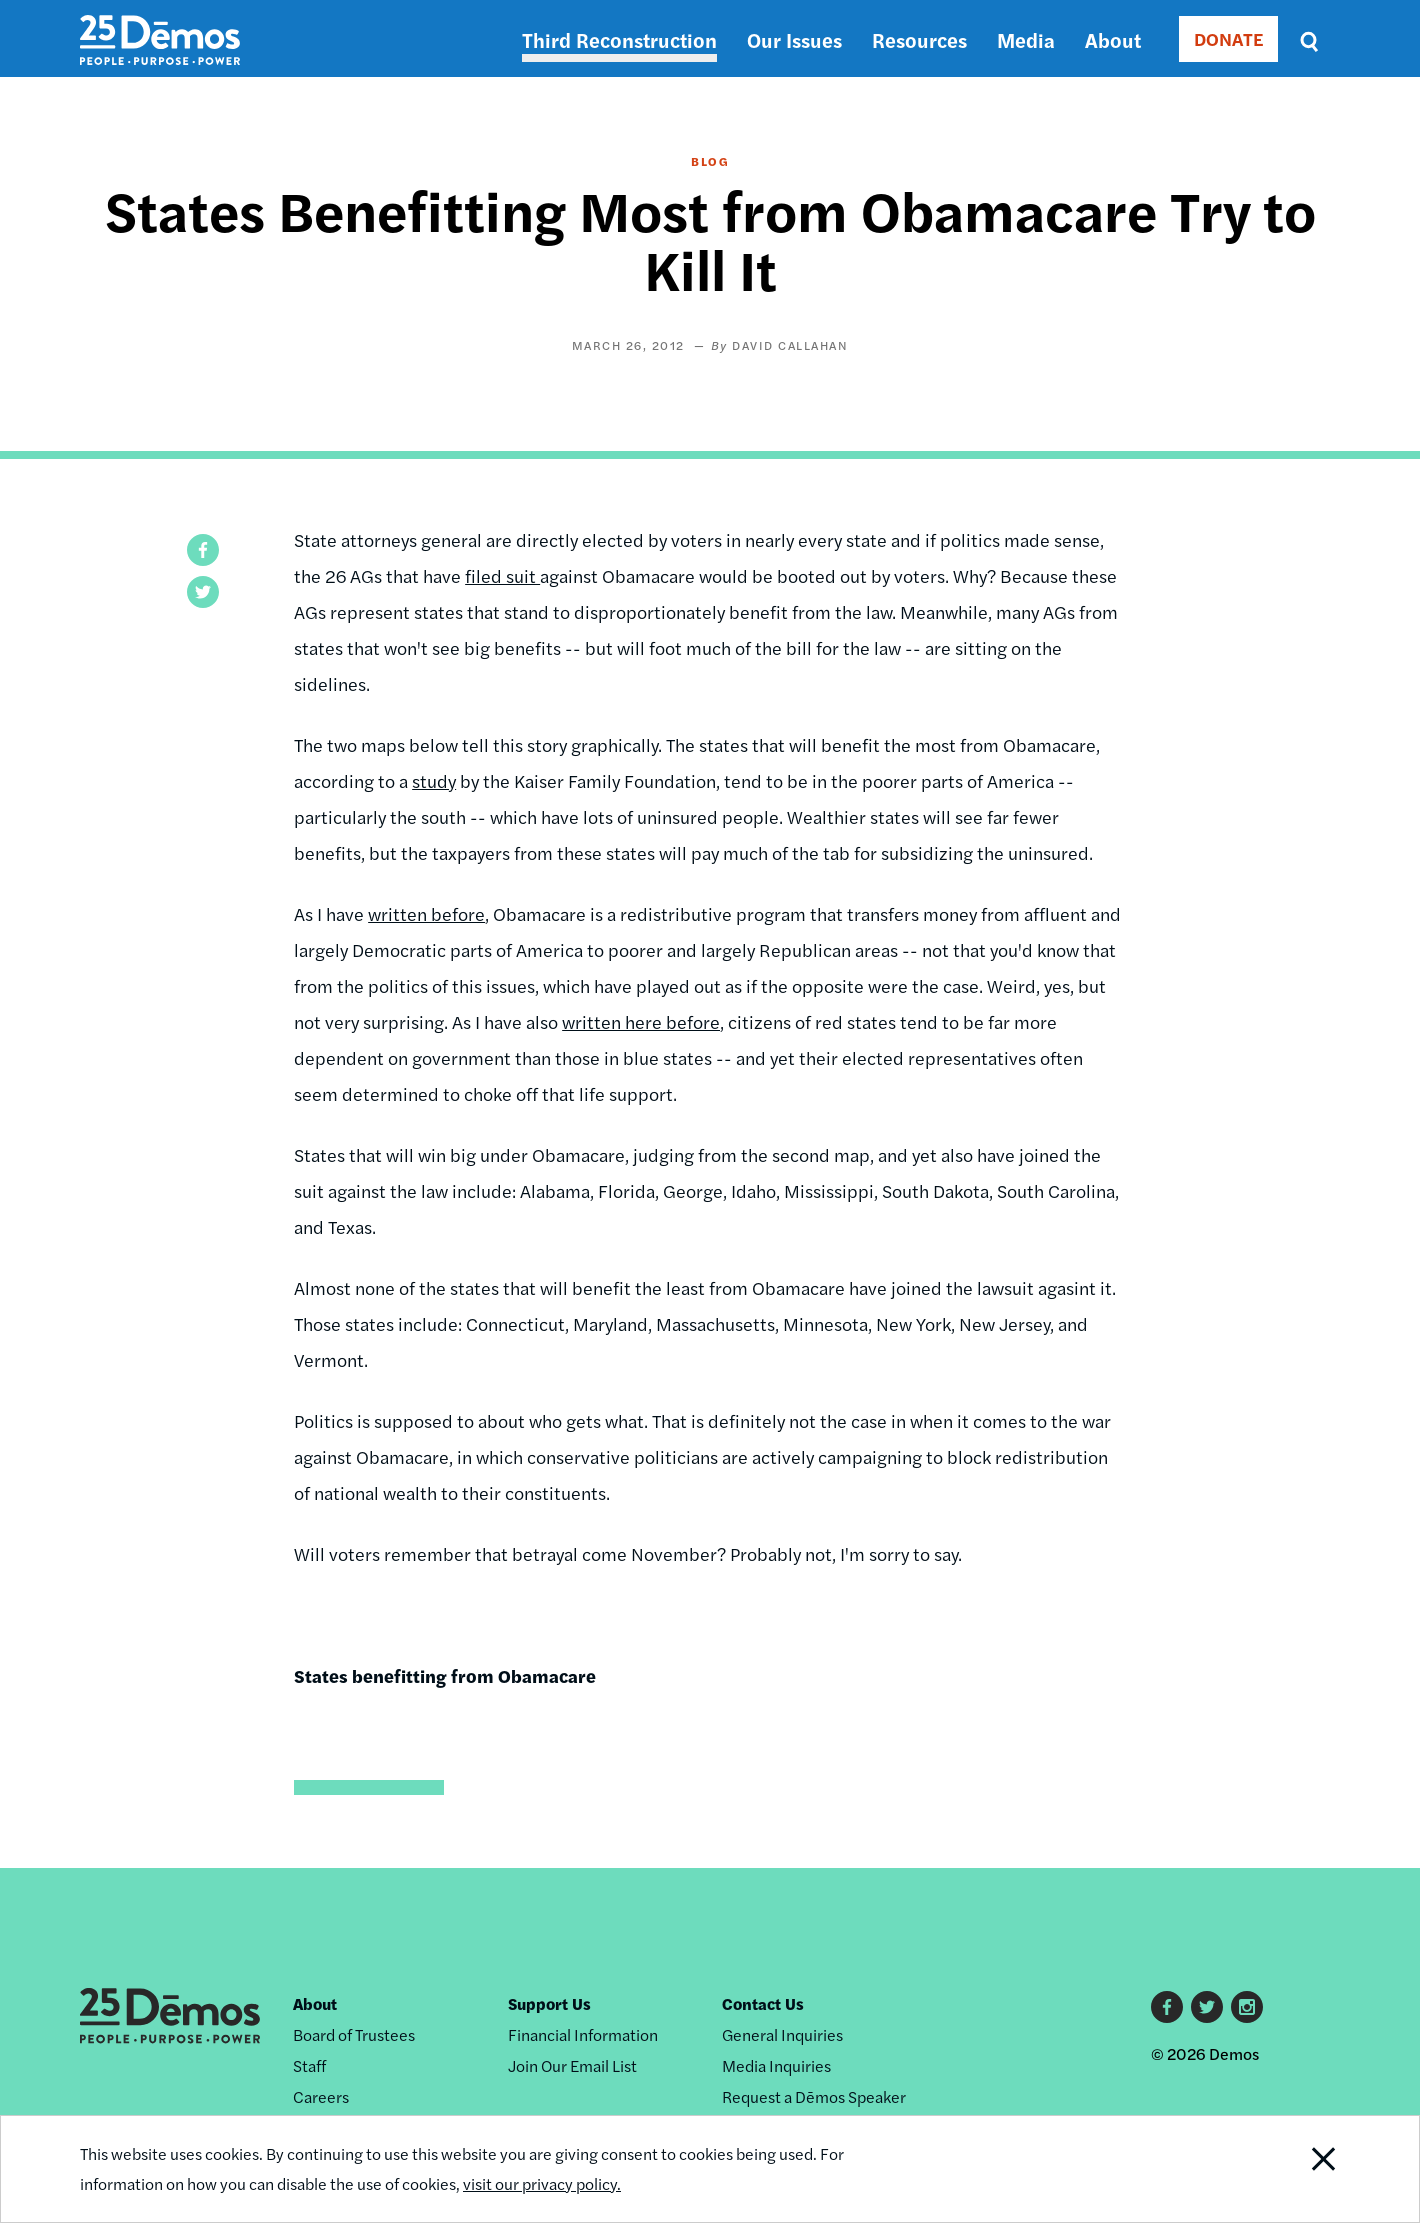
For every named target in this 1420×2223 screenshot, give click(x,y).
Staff (309, 2065)
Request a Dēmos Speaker (814, 2096)
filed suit (502, 575)
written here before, (643, 1021)
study (434, 780)
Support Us (549, 2003)
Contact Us (763, 2003)
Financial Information (583, 2034)
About (1113, 39)
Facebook (1167, 2007)
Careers (321, 2096)
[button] (203, 550)
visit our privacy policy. (542, 2183)
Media (1026, 39)
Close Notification (1299, 2169)
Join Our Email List (572, 2065)
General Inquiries (782, 2034)
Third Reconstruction (619, 39)
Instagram (1247, 2007)
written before (426, 913)
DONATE (1228, 38)
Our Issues (794, 39)
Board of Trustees (354, 2034)
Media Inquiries (776, 2065)
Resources (919, 39)
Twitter (1207, 2007)
